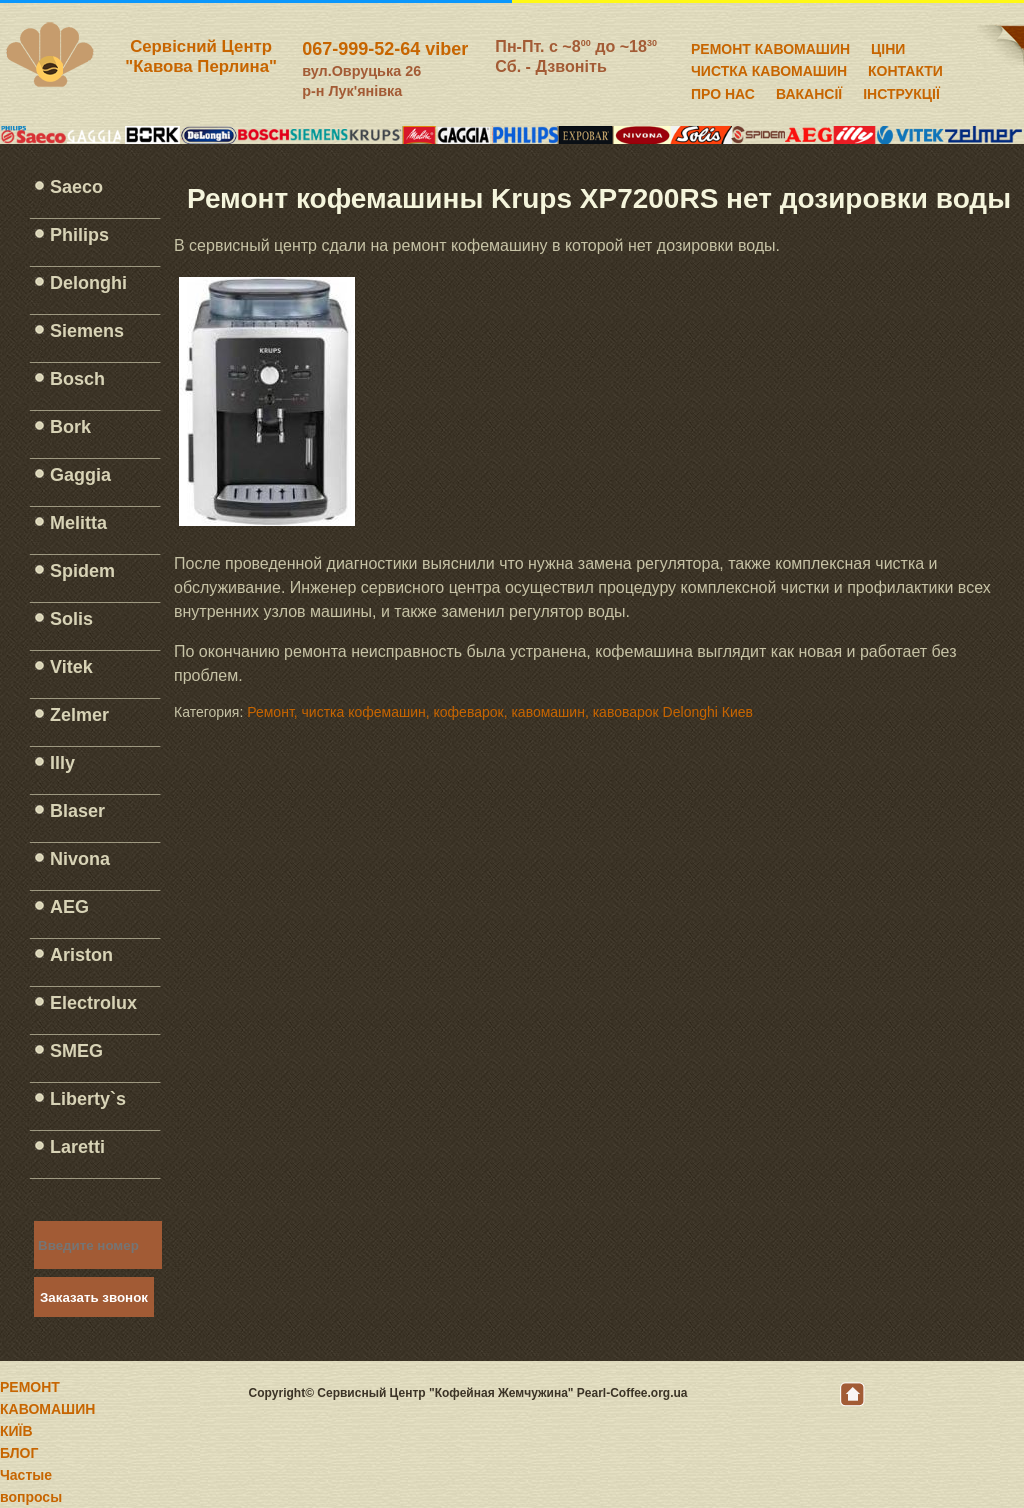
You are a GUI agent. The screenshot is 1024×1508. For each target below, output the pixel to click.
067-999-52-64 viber (385, 49)
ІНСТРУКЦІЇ (901, 91)
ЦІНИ (888, 46)
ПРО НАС (723, 91)
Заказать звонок (94, 1297)
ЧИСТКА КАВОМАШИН (769, 68)
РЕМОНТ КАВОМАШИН (770, 46)
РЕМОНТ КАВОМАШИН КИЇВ (47, 1409)
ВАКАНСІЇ (809, 91)
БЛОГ (19, 1453)
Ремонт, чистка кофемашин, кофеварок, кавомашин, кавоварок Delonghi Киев (500, 712)
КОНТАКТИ (905, 68)
